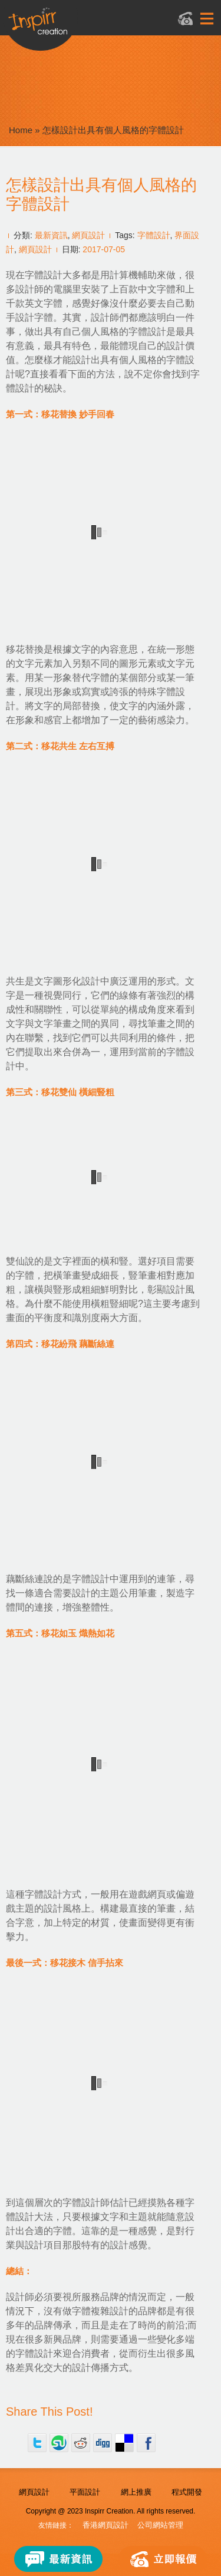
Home (20, 130)
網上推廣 (136, 2492)
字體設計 (153, 235)
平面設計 (85, 2492)
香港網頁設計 (105, 2525)
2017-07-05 (104, 249)
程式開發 (186, 2492)
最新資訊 (51, 235)
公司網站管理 (160, 2525)
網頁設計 (88, 235)
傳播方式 (109, 2368)
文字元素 (34, 663)
